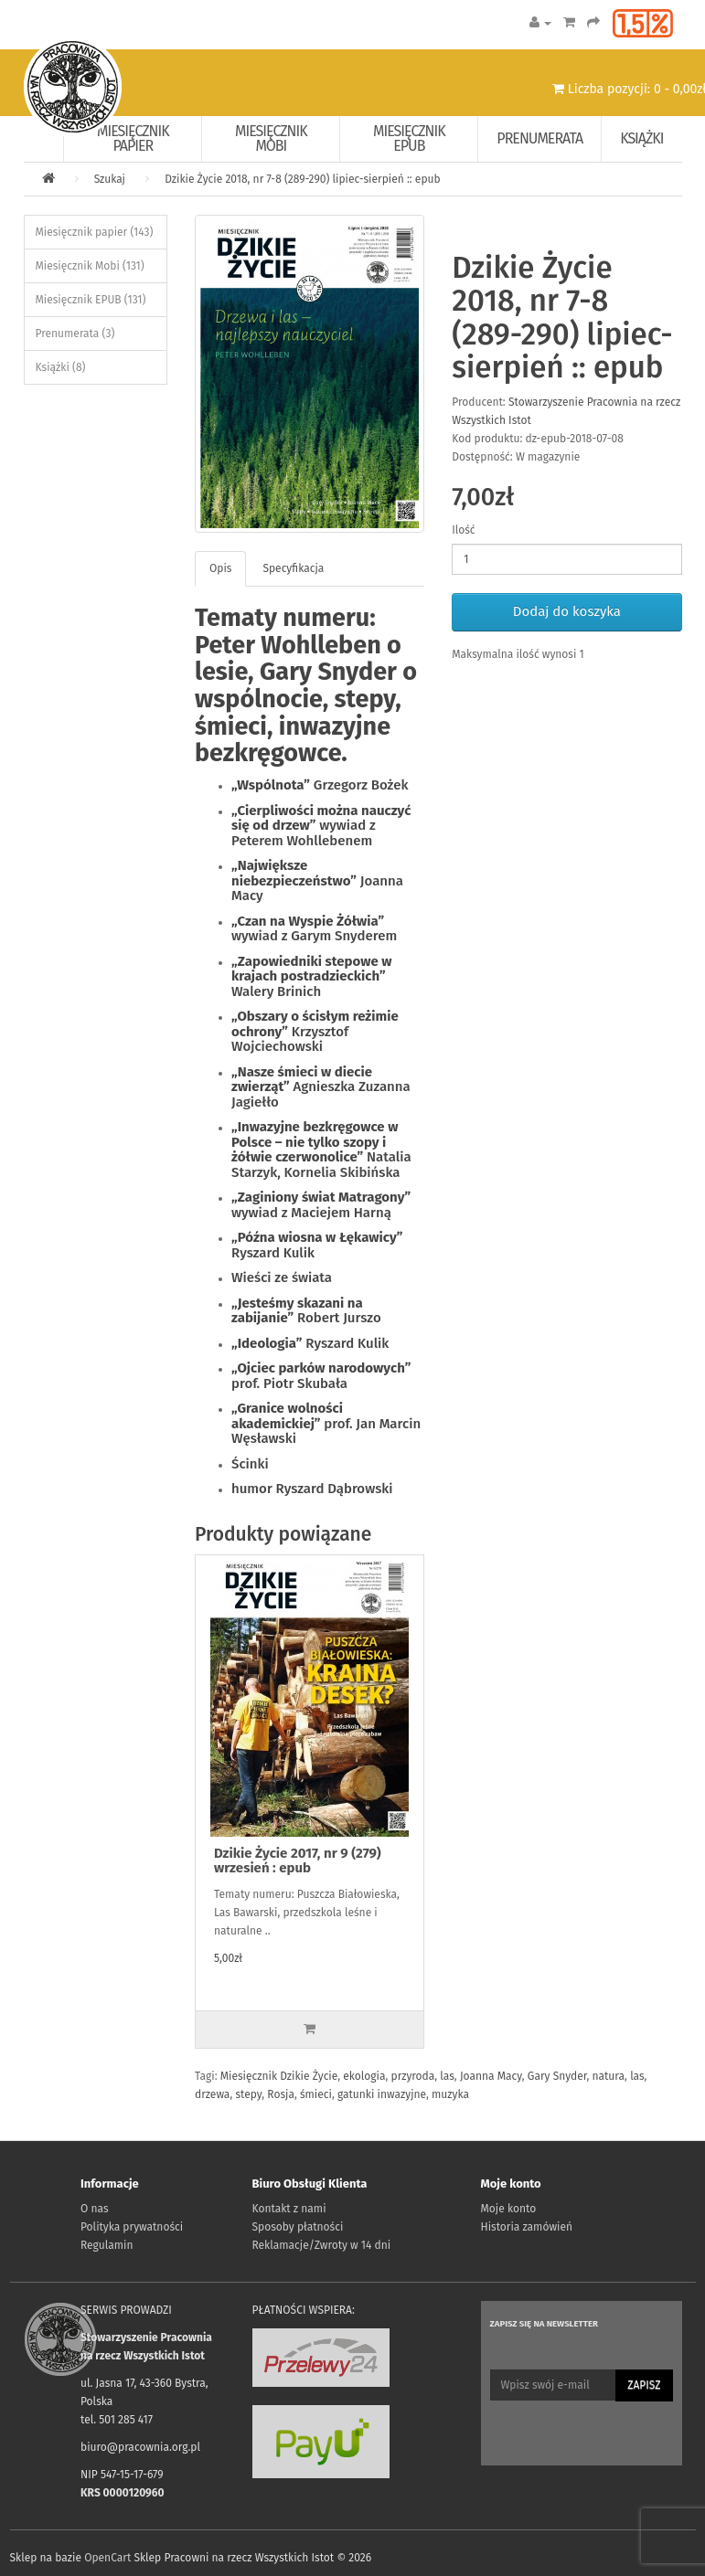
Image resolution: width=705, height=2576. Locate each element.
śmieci (316, 2094)
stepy (248, 2094)
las (447, 2076)
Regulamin (106, 2245)
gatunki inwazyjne (381, 2094)
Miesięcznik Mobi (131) (90, 266)
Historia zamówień (526, 2227)
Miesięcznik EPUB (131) (91, 299)
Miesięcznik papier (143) (95, 232)
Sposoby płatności (298, 2227)
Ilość (463, 530)
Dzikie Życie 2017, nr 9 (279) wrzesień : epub (297, 1861)
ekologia (364, 2076)
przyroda (413, 2076)
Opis (220, 568)
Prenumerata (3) (75, 333)
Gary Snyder (557, 2076)
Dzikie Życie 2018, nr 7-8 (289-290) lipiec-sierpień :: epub (303, 179)
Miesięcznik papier (133, 138)
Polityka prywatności (131, 2227)
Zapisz (643, 2385)
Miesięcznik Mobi (271, 138)
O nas (94, 2208)
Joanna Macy (491, 2076)
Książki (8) (61, 367)
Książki (641, 138)
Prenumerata (539, 138)
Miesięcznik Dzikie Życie (278, 2076)
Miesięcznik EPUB (409, 138)
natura (608, 2076)
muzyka (450, 2094)
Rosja (280, 2094)
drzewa (212, 2094)
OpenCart (107, 2557)
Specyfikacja (293, 568)
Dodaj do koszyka (567, 611)
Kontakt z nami (289, 2208)
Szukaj (109, 179)
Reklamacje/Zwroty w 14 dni (321, 2245)
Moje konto (509, 2208)
